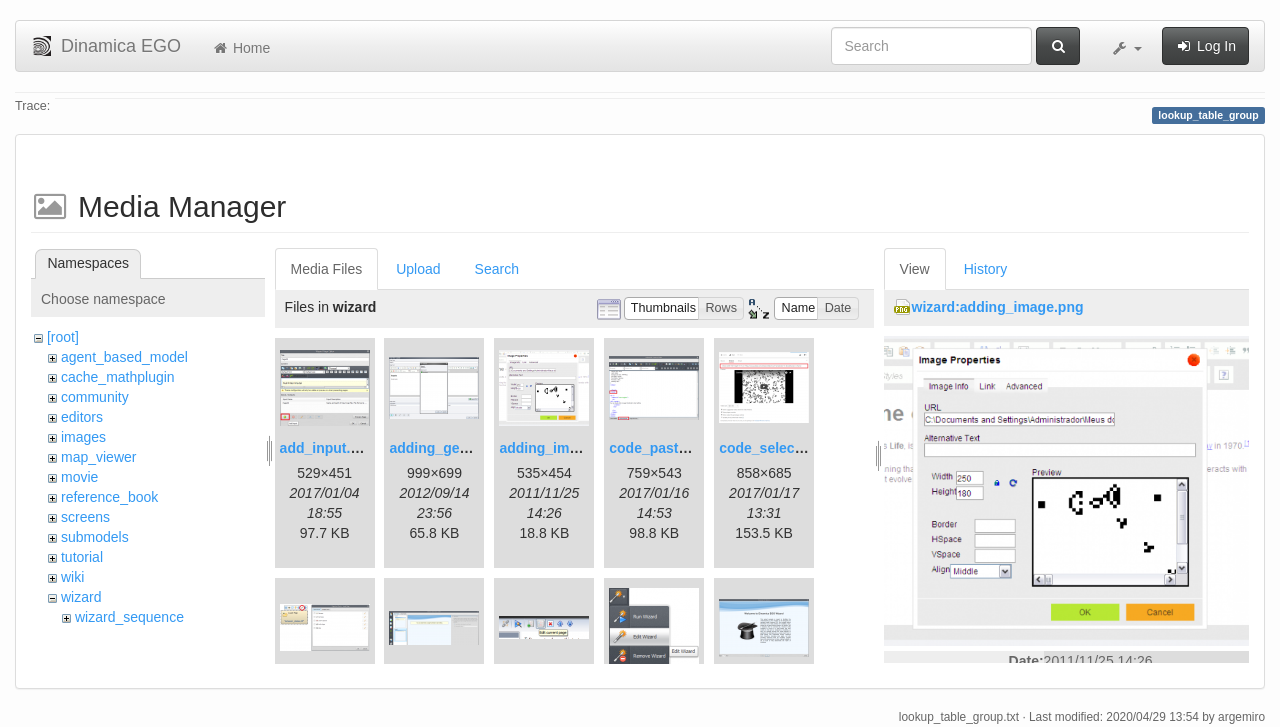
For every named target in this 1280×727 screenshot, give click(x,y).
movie (79, 477)
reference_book (109, 497)
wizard (81, 597)
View (915, 269)
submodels (95, 537)
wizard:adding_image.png (998, 307)
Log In (1205, 46)
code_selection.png (784, 448)
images (83, 437)
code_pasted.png (666, 448)
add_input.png (328, 448)
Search (497, 269)
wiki (72, 577)
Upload (418, 269)
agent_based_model (124, 357)
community (95, 397)
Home (240, 48)
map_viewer (98, 457)
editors (82, 417)
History (986, 269)
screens (85, 517)
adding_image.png (561, 448)
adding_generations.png (470, 448)
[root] (63, 337)
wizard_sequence (129, 617)
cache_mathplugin (118, 377)
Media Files (327, 269)
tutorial (82, 557)
